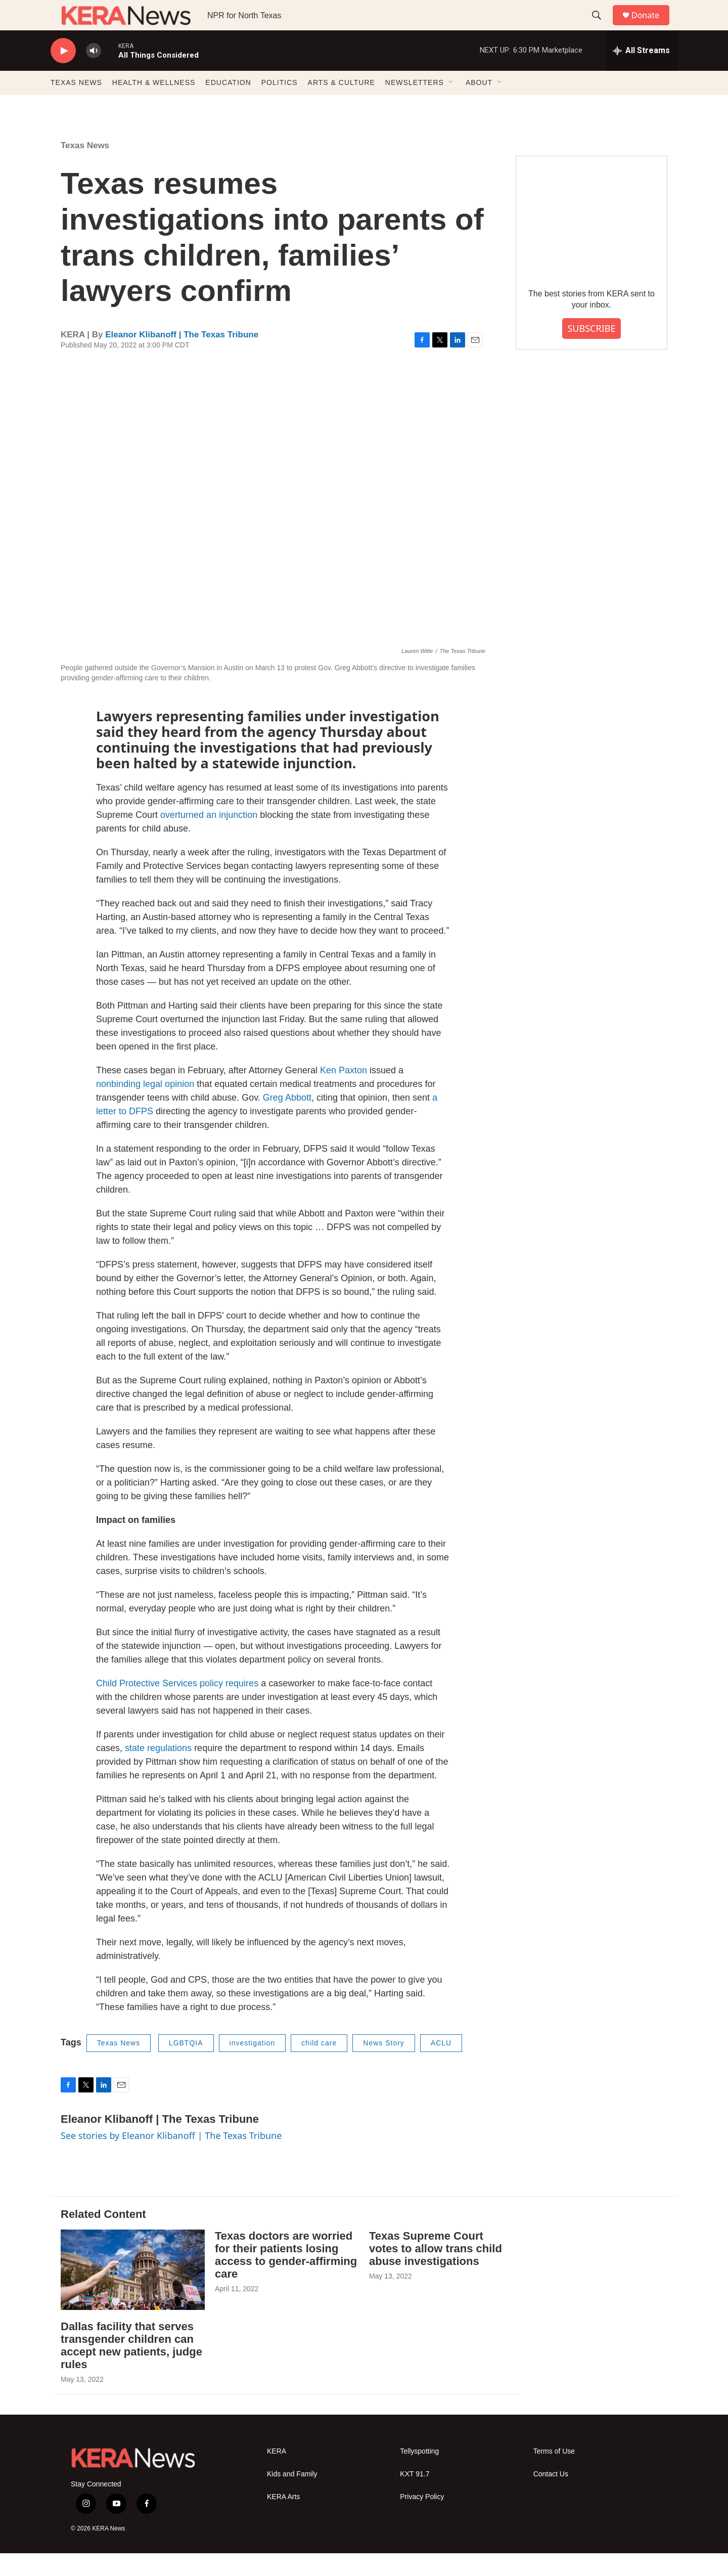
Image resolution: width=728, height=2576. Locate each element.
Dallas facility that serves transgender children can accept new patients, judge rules (131, 2368)
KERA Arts (283, 2519)
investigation (253, 2066)
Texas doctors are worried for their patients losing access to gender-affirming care (286, 2277)
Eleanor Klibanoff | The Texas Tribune (181, 357)
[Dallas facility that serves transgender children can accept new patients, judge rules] (133, 2292)
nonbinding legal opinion (145, 1107)
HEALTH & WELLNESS (154, 105)
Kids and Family (292, 2497)
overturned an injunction (208, 838)
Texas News (85, 168)
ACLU (441, 2066)
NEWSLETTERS (414, 105)
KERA (276, 2474)
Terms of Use (554, 2474)
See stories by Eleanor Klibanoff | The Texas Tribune (171, 2158)
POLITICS (279, 105)
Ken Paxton (343, 1093)
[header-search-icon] (601, 26)
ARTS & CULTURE (341, 105)
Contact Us (550, 2497)
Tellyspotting (419, 2474)
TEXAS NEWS (76, 105)
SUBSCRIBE (591, 351)
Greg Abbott (287, 1120)
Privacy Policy (422, 2519)
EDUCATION (228, 105)
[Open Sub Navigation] (451, 105)
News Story (383, 2066)
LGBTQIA (186, 2066)
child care (319, 2066)
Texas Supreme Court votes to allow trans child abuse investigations (435, 2271)
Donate (651, 26)
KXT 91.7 (414, 2497)
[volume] (93, 73)
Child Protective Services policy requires (177, 1706)
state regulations (158, 1771)
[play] (63, 73)
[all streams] (641, 73)
